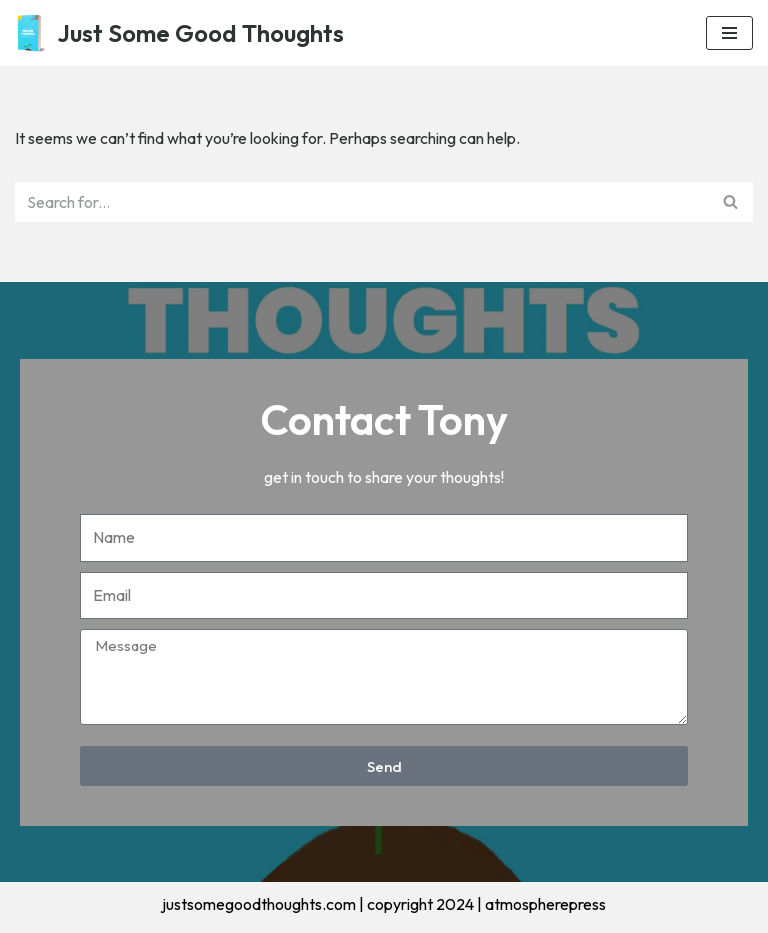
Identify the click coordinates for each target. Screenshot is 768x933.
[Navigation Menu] (729, 33)
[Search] (361, 202)
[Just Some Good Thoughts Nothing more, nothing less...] (179, 33)
